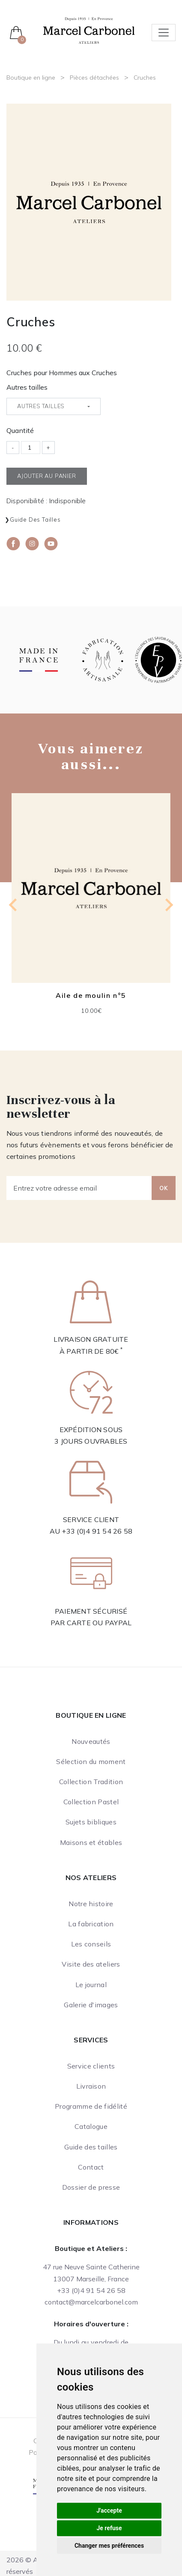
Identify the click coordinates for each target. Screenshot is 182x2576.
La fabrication (90, 1923)
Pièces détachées (94, 77)
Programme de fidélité (91, 2106)
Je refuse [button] (109, 2528)
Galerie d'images (91, 2004)
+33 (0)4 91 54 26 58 (97, 1531)
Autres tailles (27, 387)
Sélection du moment (90, 1761)
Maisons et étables (91, 1842)
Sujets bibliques (91, 1822)
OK (163, 1188)
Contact (91, 2167)
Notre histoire (91, 1903)
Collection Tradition (91, 1781)
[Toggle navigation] (164, 32)
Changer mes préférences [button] (109, 2545)
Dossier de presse (91, 2187)
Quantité (20, 430)
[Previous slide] (14, 905)
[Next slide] (168, 905)
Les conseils (91, 1944)
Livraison (91, 2086)
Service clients (91, 2066)
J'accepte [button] (109, 2510)
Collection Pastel (91, 1801)
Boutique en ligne (30, 77)
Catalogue (91, 2126)
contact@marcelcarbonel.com (91, 2302)
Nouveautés (91, 1741)
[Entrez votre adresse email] (79, 1188)
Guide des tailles (35, 519)
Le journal (91, 1984)
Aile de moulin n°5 (91, 995)
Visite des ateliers (91, 1964)
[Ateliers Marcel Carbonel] (89, 29)
